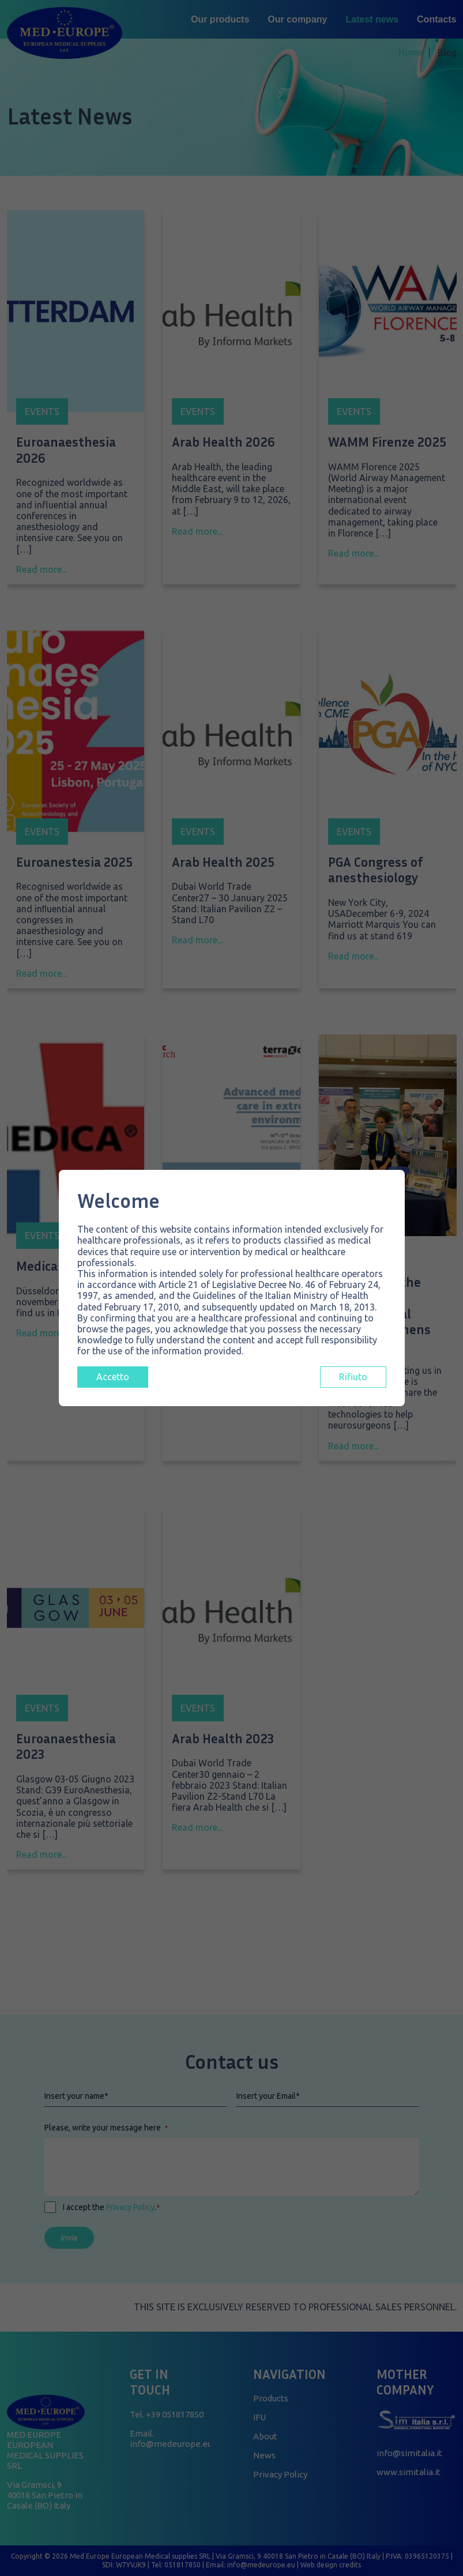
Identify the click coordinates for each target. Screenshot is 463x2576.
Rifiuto (353, 1377)
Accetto (112, 1377)
